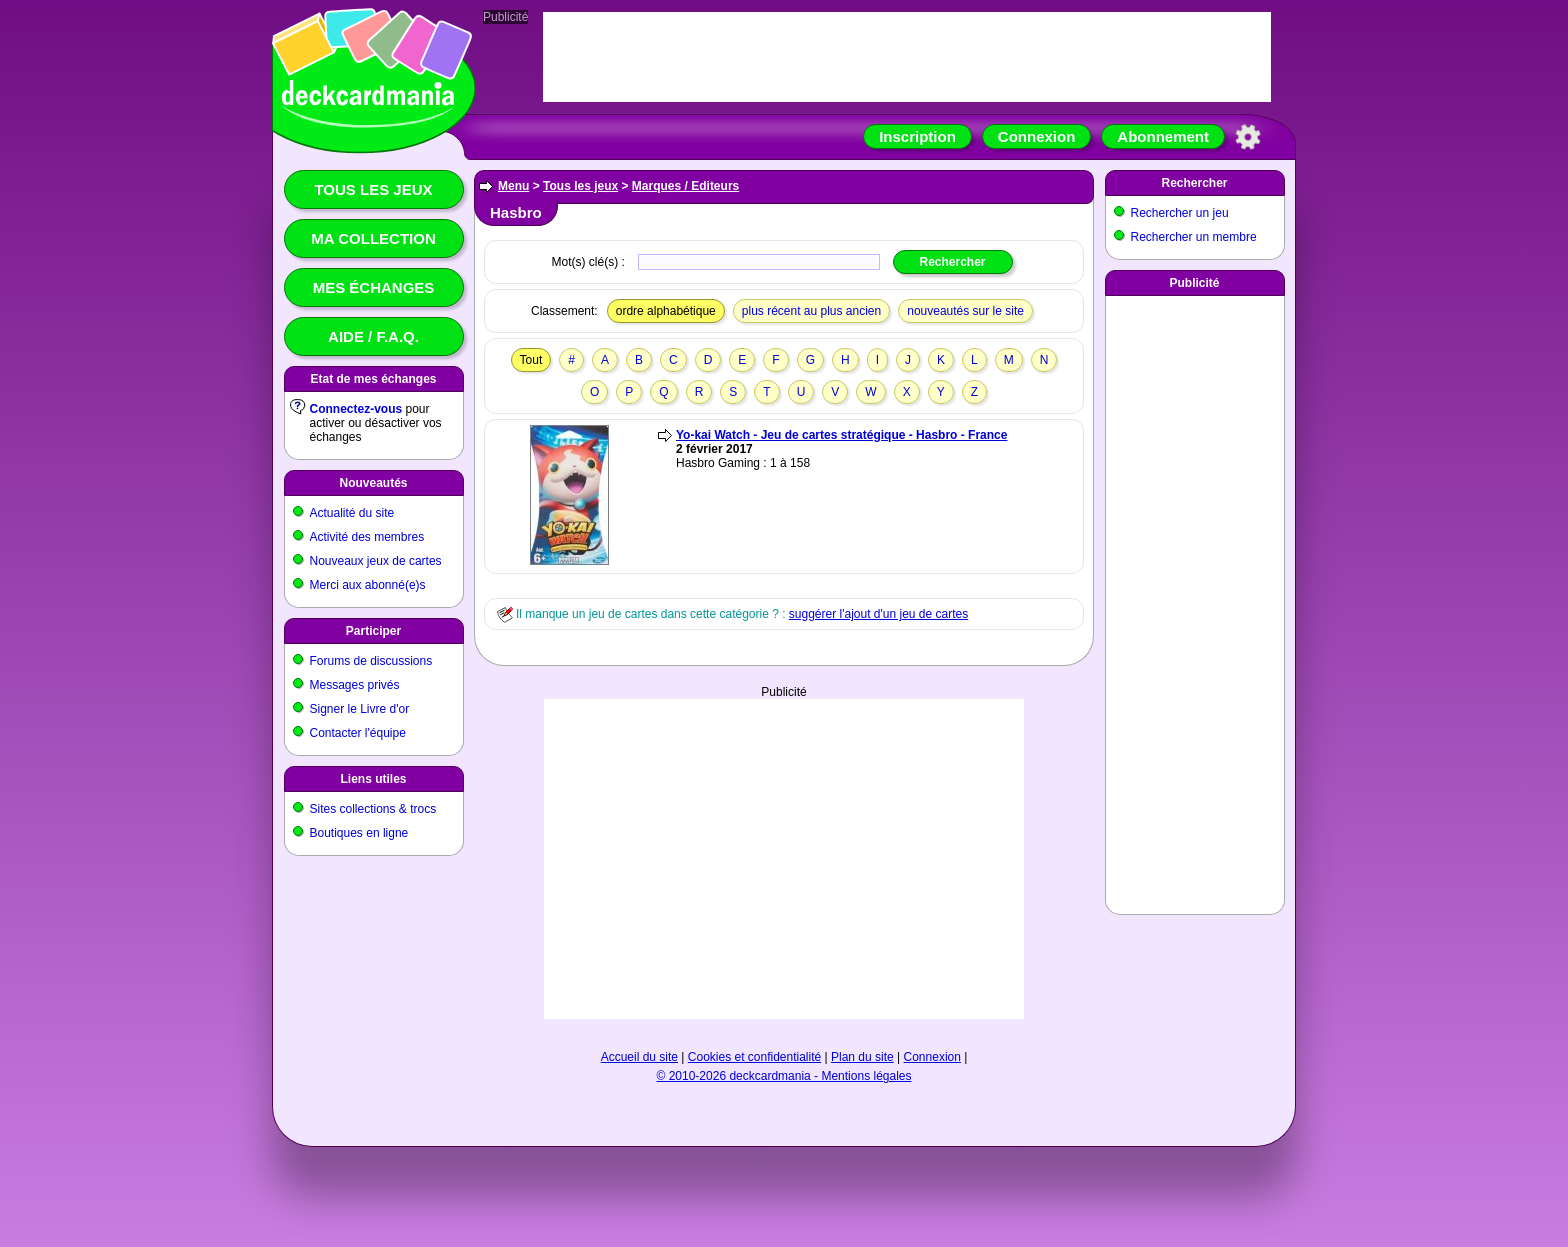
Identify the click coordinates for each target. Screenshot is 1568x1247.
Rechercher (1194, 183)
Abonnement (1163, 136)
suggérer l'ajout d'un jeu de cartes (878, 614)
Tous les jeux (373, 189)
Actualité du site (352, 513)
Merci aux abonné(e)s (368, 585)
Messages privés (355, 685)
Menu (513, 186)
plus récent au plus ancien (811, 311)
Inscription (917, 136)
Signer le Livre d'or (360, 709)
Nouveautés (373, 483)
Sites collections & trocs (373, 809)
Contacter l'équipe (358, 733)
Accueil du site (639, 1057)
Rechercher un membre (1194, 237)
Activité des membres (367, 537)
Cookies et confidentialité (754, 1057)
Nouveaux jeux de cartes (376, 561)
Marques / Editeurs (685, 186)
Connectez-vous (356, 409)
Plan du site (862, 1057)
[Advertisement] (784, 859)
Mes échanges (374, 287)
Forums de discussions (371, 661)
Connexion (1037, 136)
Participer (373, 631)
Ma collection (373, 238)
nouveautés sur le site (965, 311)
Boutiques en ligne (359, 833)
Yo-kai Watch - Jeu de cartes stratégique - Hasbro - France (841, 435)
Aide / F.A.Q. (373, 336)
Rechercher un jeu (1180, 213)
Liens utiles (373, 779)
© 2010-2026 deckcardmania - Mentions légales (784, 1076)
